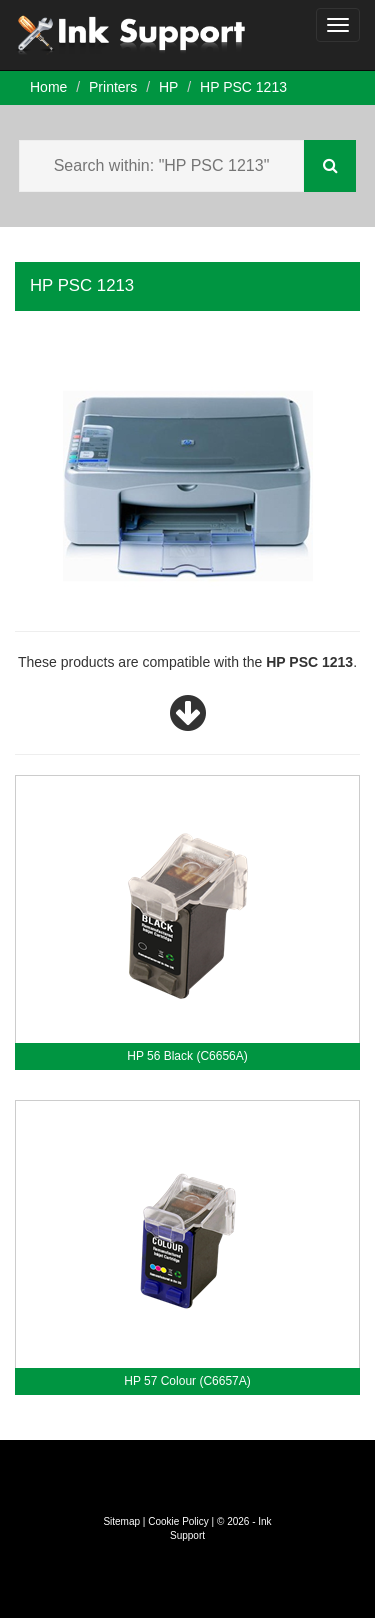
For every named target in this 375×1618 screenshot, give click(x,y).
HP (168, 87)
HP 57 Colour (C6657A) (187, 1381)
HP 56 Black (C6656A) (187, 1056)
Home (48, 87)
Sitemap (121, 1521)
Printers (113, 87)
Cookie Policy (178, 1521)
